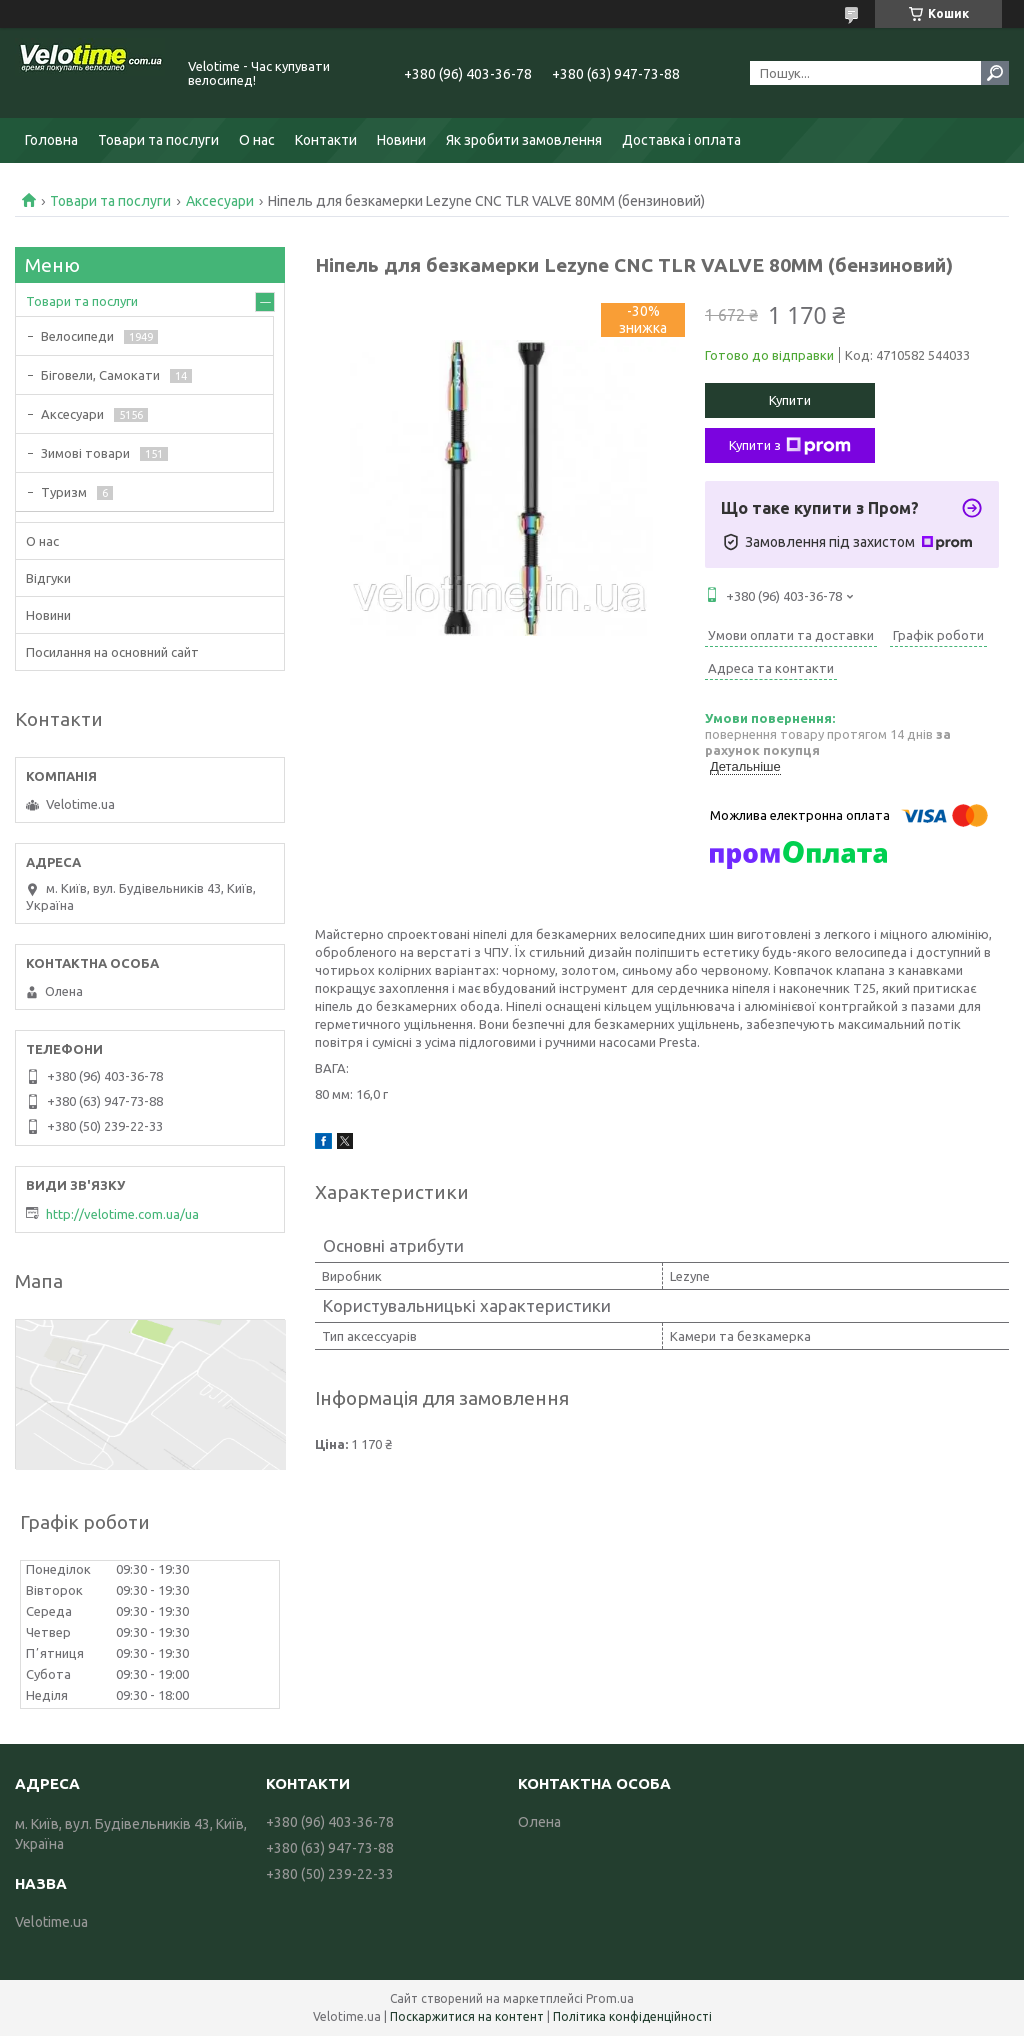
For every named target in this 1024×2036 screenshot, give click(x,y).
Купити (790, 400)
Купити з (790, 446)
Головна (51, 140)
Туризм (64, 492)
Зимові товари (85, 453)
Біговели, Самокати (100, 375)
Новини (401, 140)
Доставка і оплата (681, 140)
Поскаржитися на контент (467, 2016)
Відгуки (48, 578)
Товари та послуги (158, 140)
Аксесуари (220, 201)
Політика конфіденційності (632, 2016)
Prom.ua (610, 1998)
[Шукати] (995, 73)
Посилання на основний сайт (112, 652)
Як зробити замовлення (524, 140)
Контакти (326, 140)
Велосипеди (77, 336)
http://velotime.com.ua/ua (122, 1214)
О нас (257, 140)
